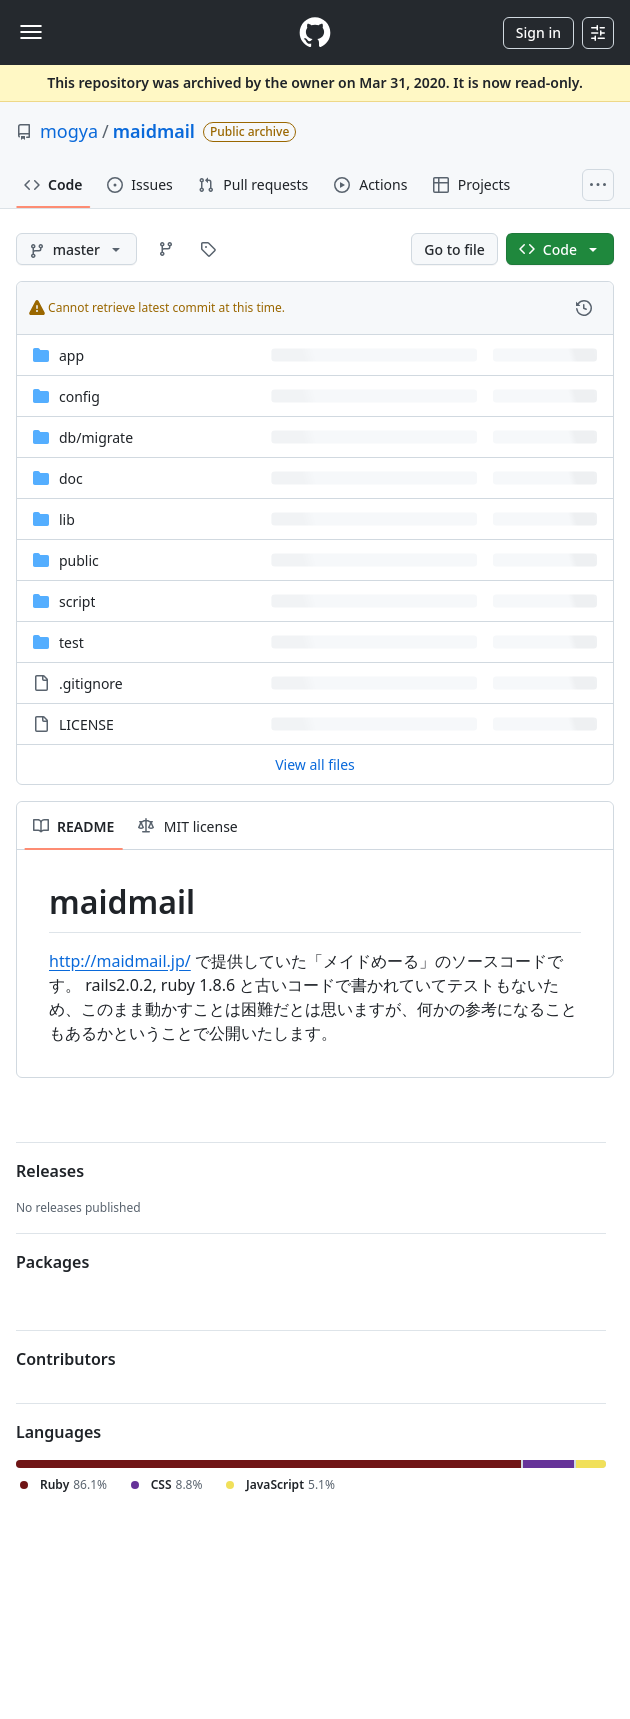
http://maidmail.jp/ (120, 961)
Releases (50, 1171)
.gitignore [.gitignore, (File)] (91, 683)
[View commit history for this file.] (584, 308)
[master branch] (76, 249)
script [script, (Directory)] (77, 601)
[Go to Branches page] (166, 249)
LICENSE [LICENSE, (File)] (86, 724)
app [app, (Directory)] (71, 355)
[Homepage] (315, 32)
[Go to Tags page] (208, 249)
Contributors (66, 1359)
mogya (69, 131)
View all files (315, 764)
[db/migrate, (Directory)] (96, 437)
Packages (52, 1262)
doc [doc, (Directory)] (71, 478)
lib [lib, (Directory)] (67, 519)
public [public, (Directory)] (79, 560)
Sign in (538, 32)
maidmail (154, 131)
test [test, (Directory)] (71, 642)
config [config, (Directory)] (79, 396)
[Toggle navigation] (31, 32)
